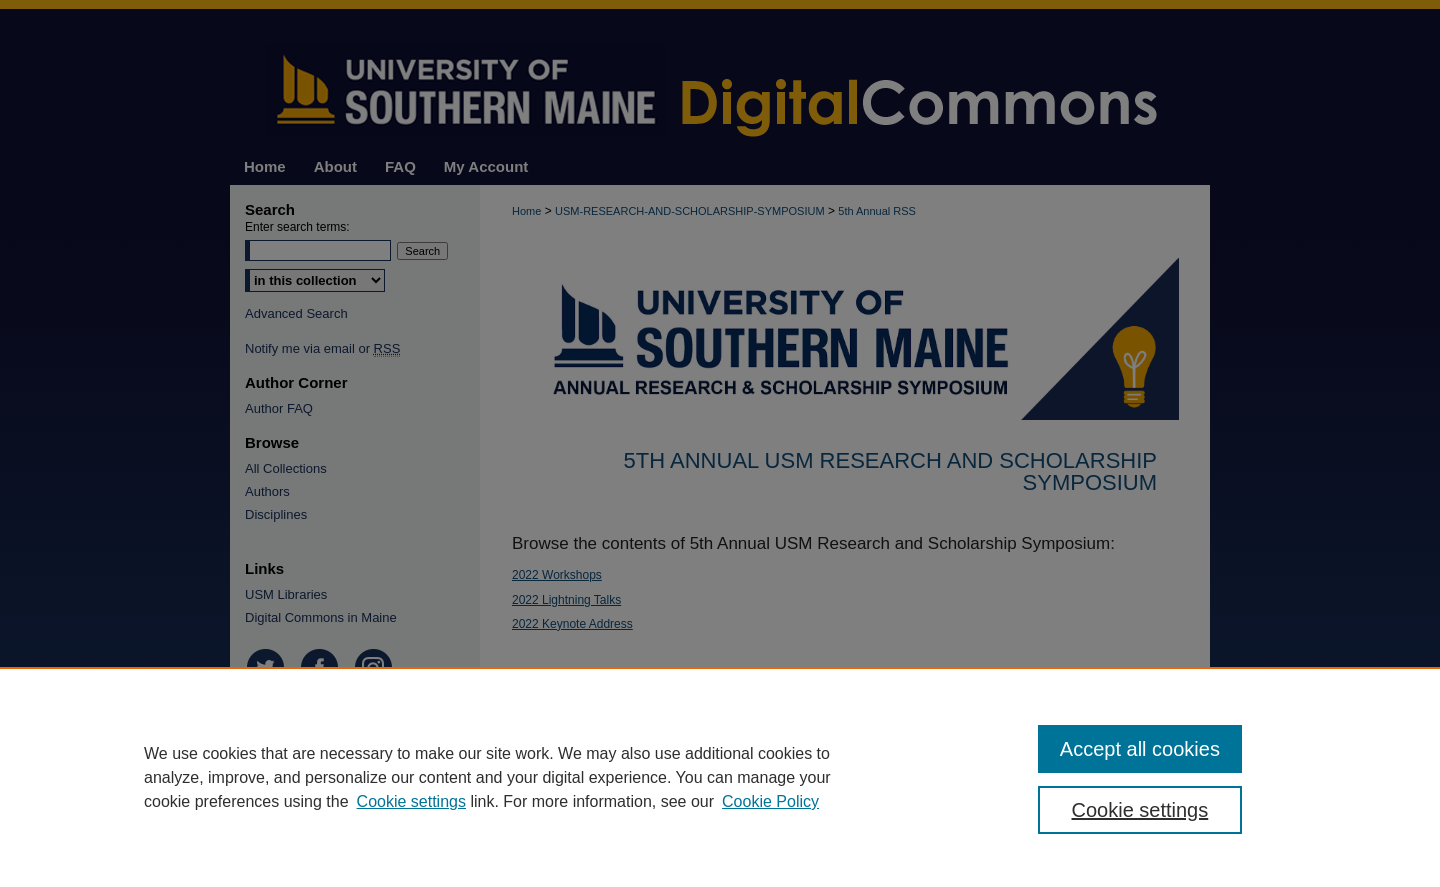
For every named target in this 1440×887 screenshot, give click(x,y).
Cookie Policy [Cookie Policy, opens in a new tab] (770, 801)
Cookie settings (411, 801)
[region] (720, 777)
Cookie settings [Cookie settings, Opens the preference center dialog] (1140, 810)
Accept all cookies (1140, 749)
